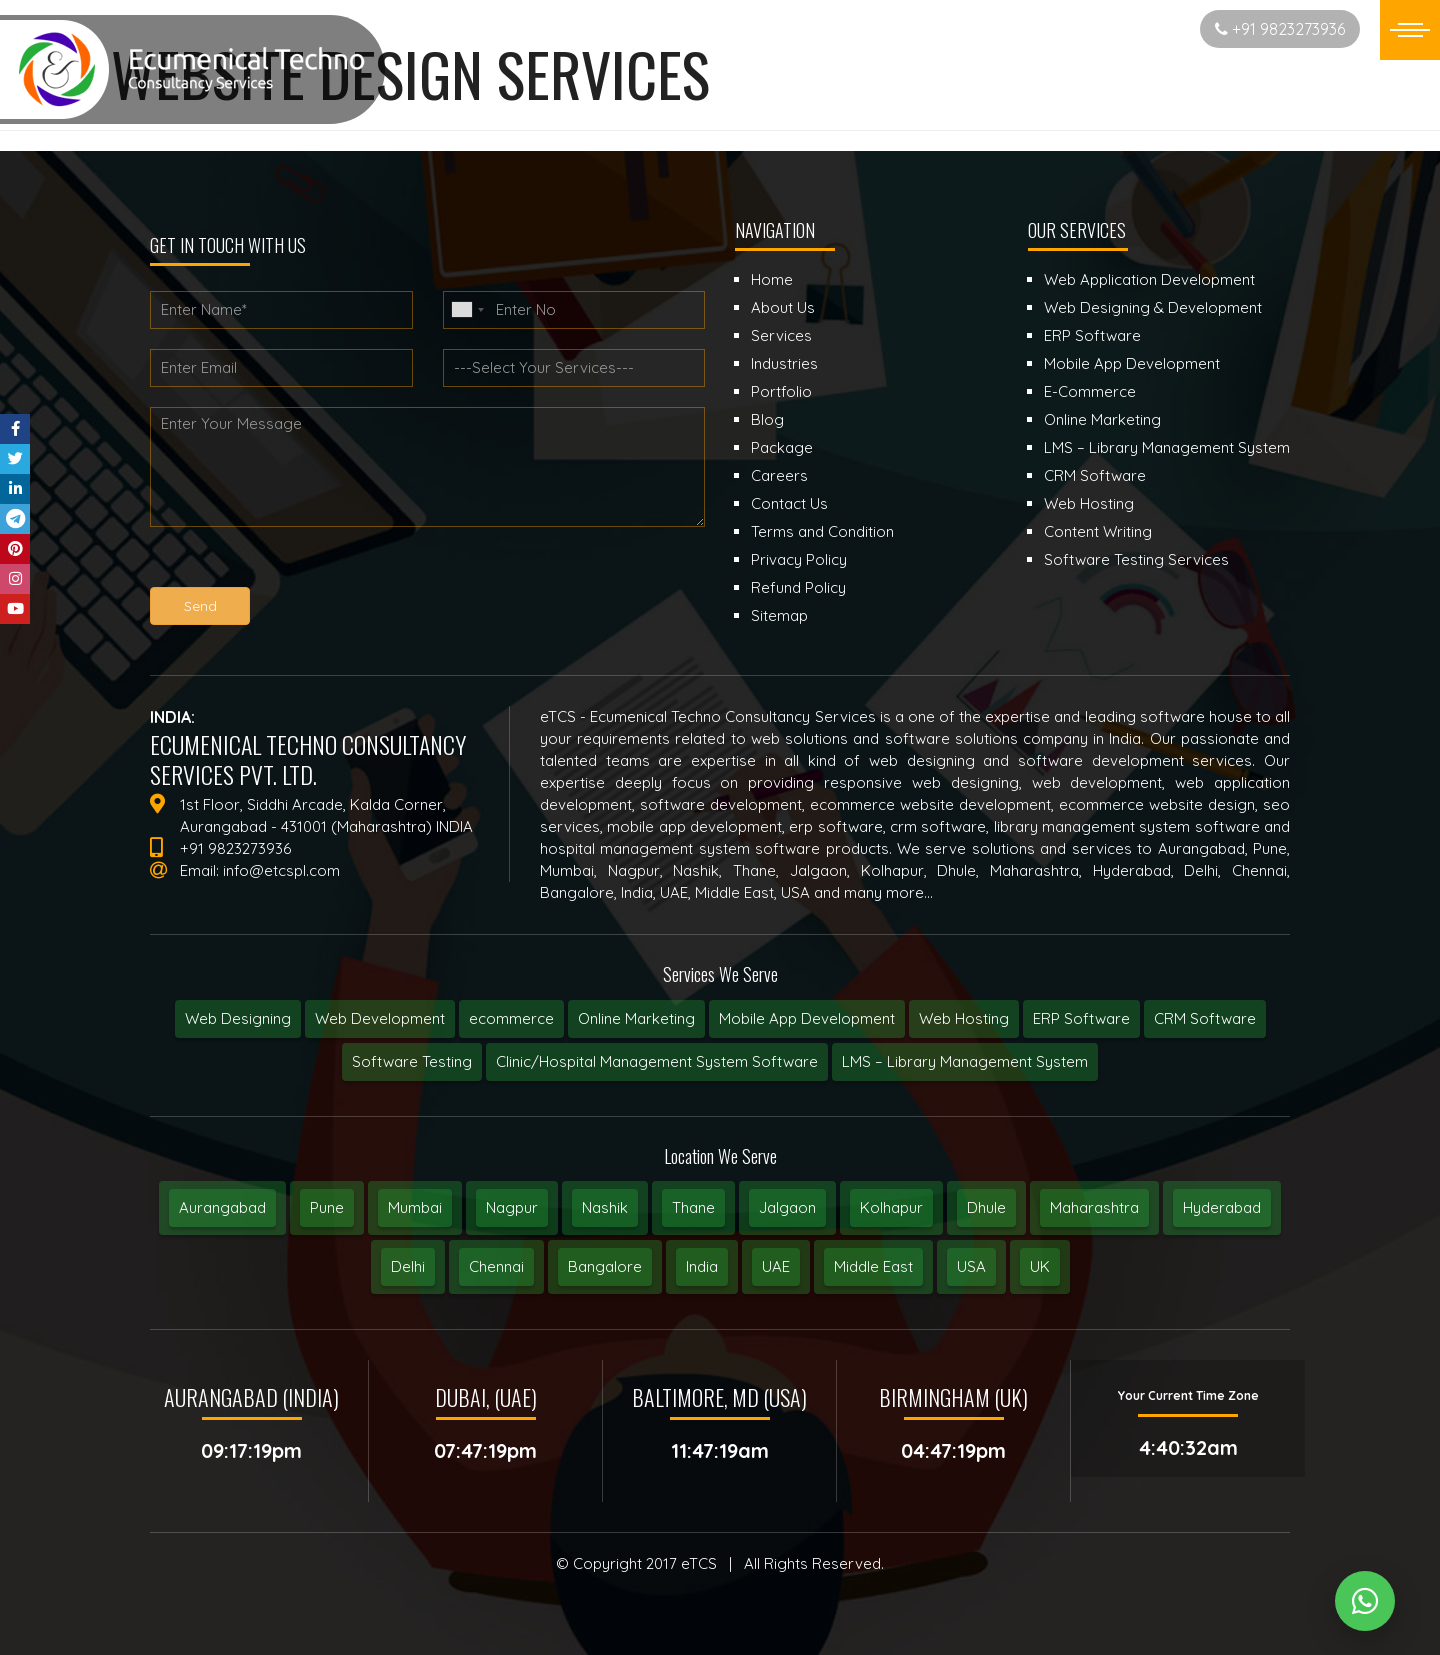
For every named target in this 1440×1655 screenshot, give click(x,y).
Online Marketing (636, 1018)
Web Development (380, 1018)
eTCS (699, 1563)
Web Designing (238, 1018)
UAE (776, 1266)
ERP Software (1081, 1018)
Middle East (873, 1266)
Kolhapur (891, 1207)
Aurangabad (222, 1207)
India (702, 1266)
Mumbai (415, 1207)
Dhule (986, 1207)
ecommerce (511, 1018)
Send (200, 606)
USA (971, 1266)
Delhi (408, 1266)
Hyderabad (1222, 1207)
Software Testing (412, 1061)
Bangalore (605, 1266)
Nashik (605, 1207)
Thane (693, 1207)
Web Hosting (964, 1018)
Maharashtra (1094, 1207)
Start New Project (1106, 28)
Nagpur (512, 1207)
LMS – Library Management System (965, 1061)
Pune (327, 1207)
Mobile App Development (807, 1018)
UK (1040, 1266)
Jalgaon (787, 1207)
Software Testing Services (1136, 559)
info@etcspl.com (281, 870)
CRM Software (1205, 1018)
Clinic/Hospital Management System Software (657, 1061)
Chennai (496, 1266)
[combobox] (467, 310)
